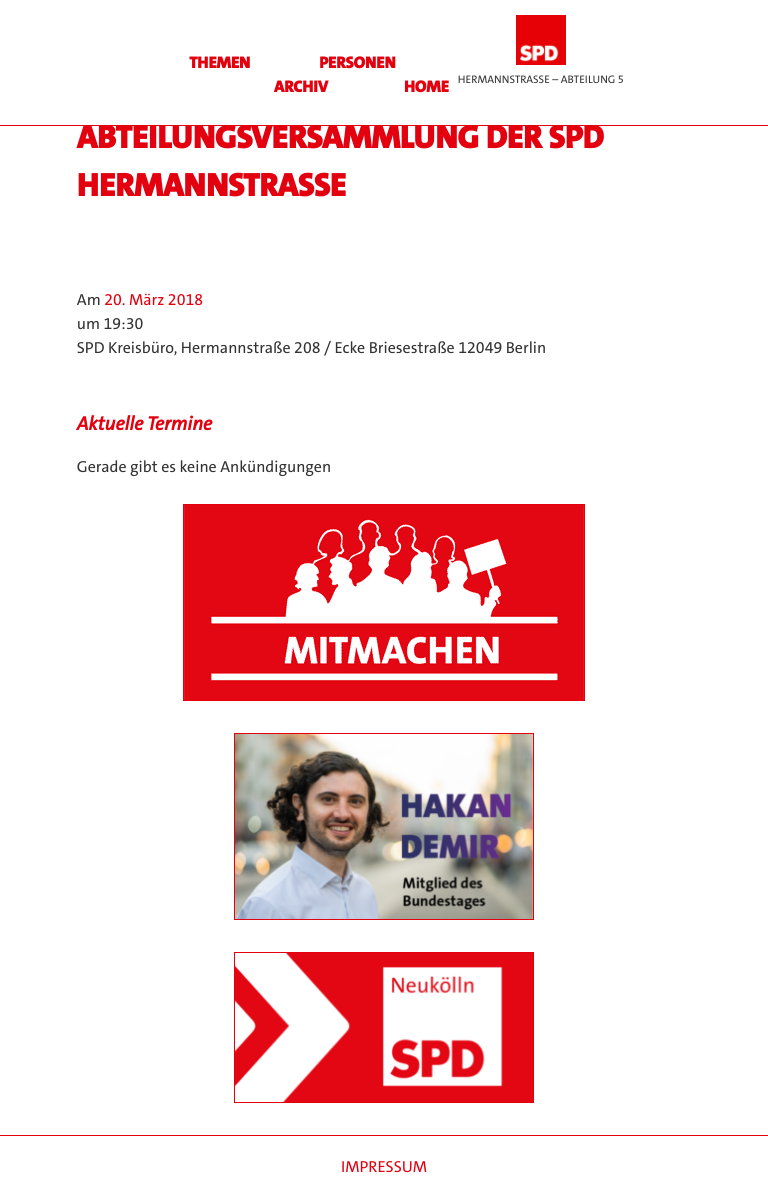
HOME (426, 87)
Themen (219, 63)
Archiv (301, 87)
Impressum (384, 1167)
